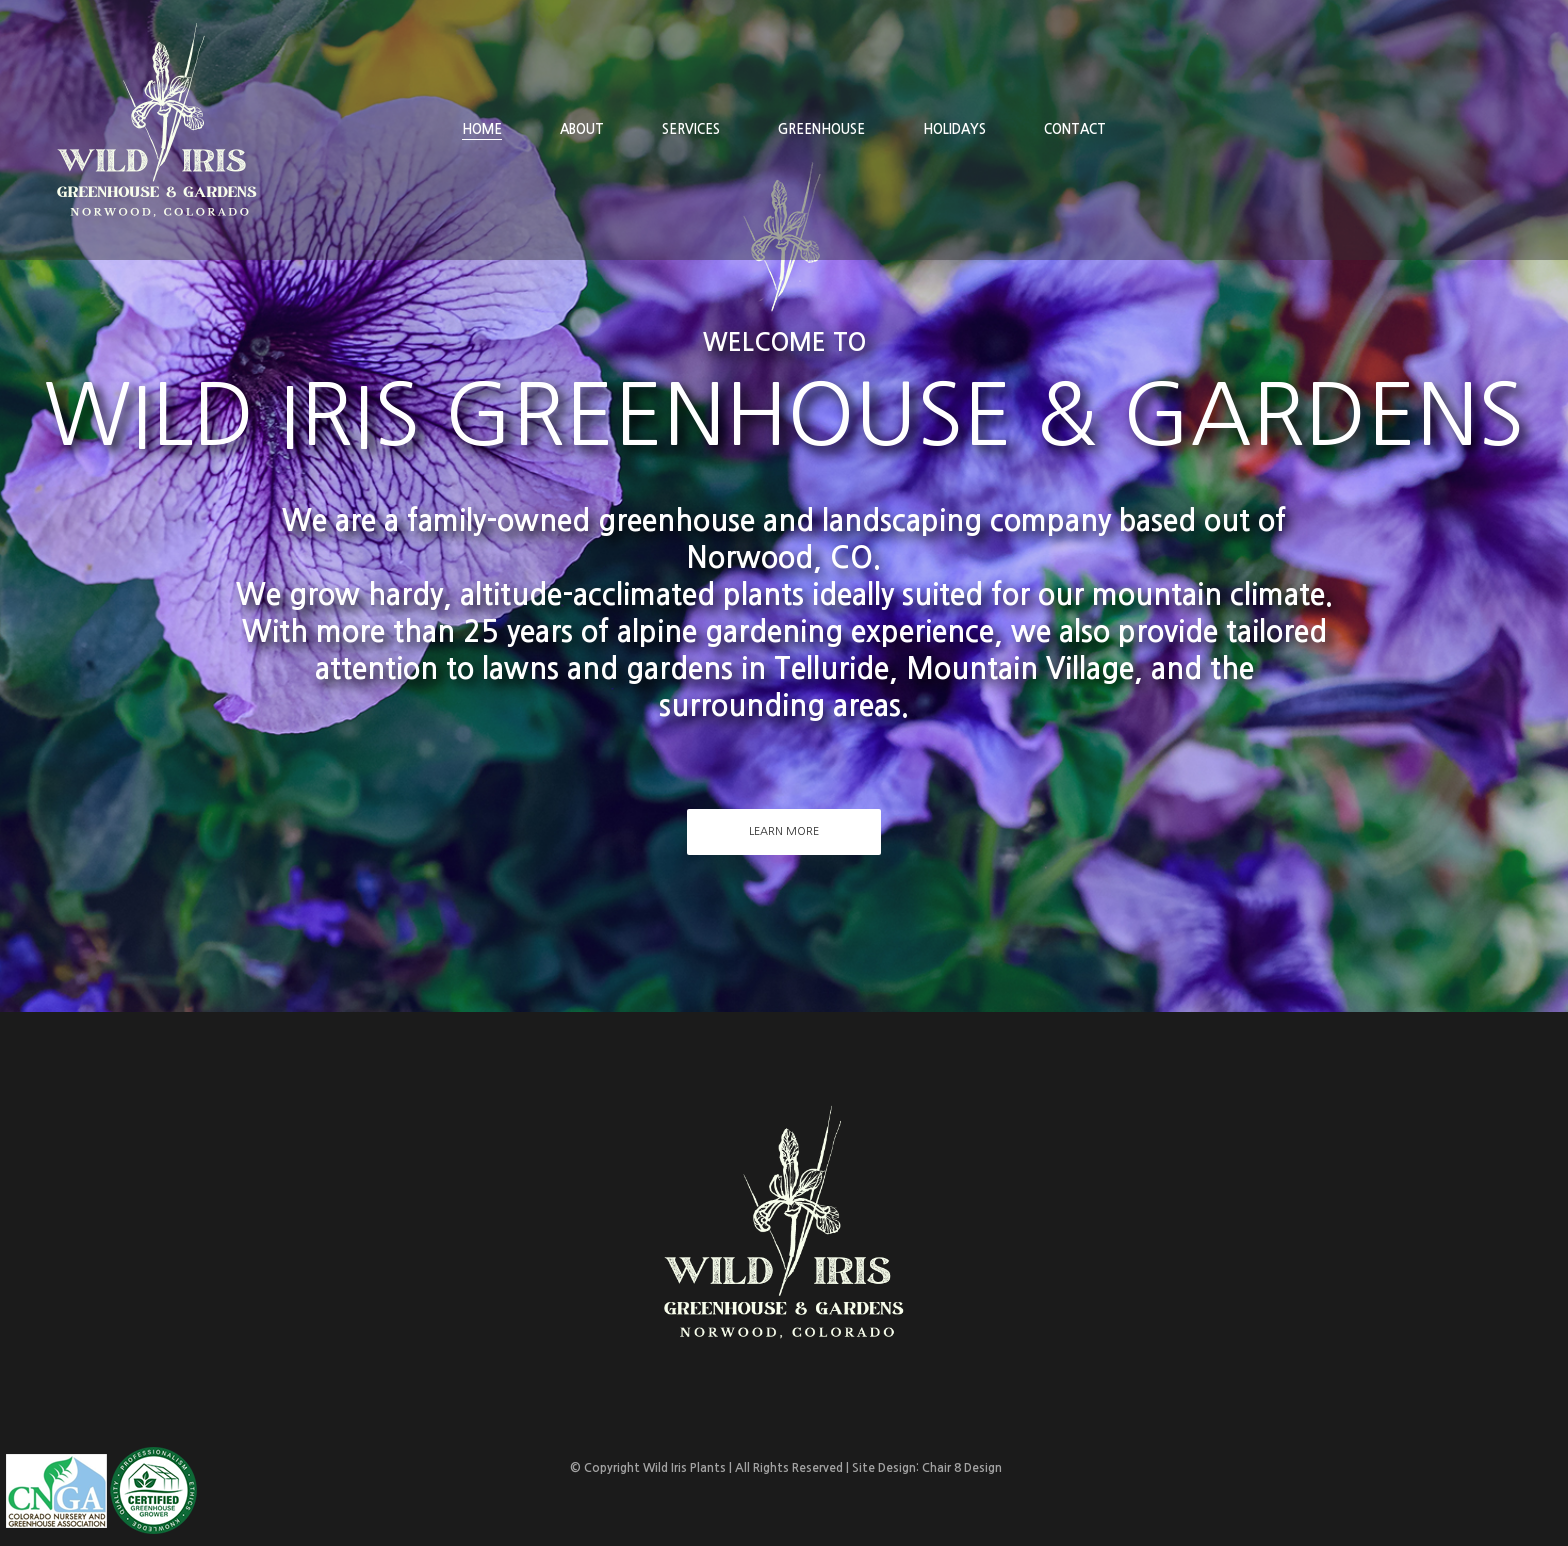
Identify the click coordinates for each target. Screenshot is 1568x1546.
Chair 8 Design (962, 1468)
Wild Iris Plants (684, 1468)
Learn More (784, 831)
